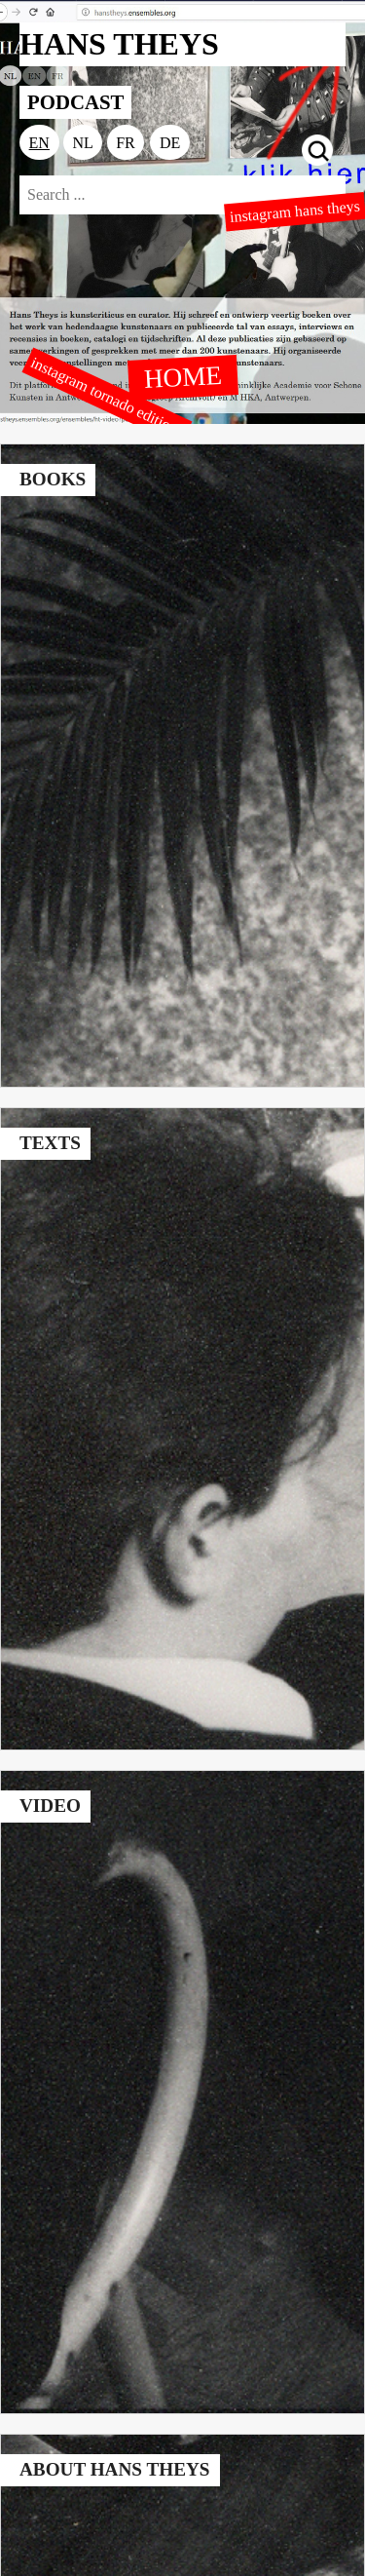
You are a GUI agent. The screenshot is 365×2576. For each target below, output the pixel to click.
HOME (183, 376)
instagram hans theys (294, 212)
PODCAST (75, 102)
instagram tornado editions (107, 397)
